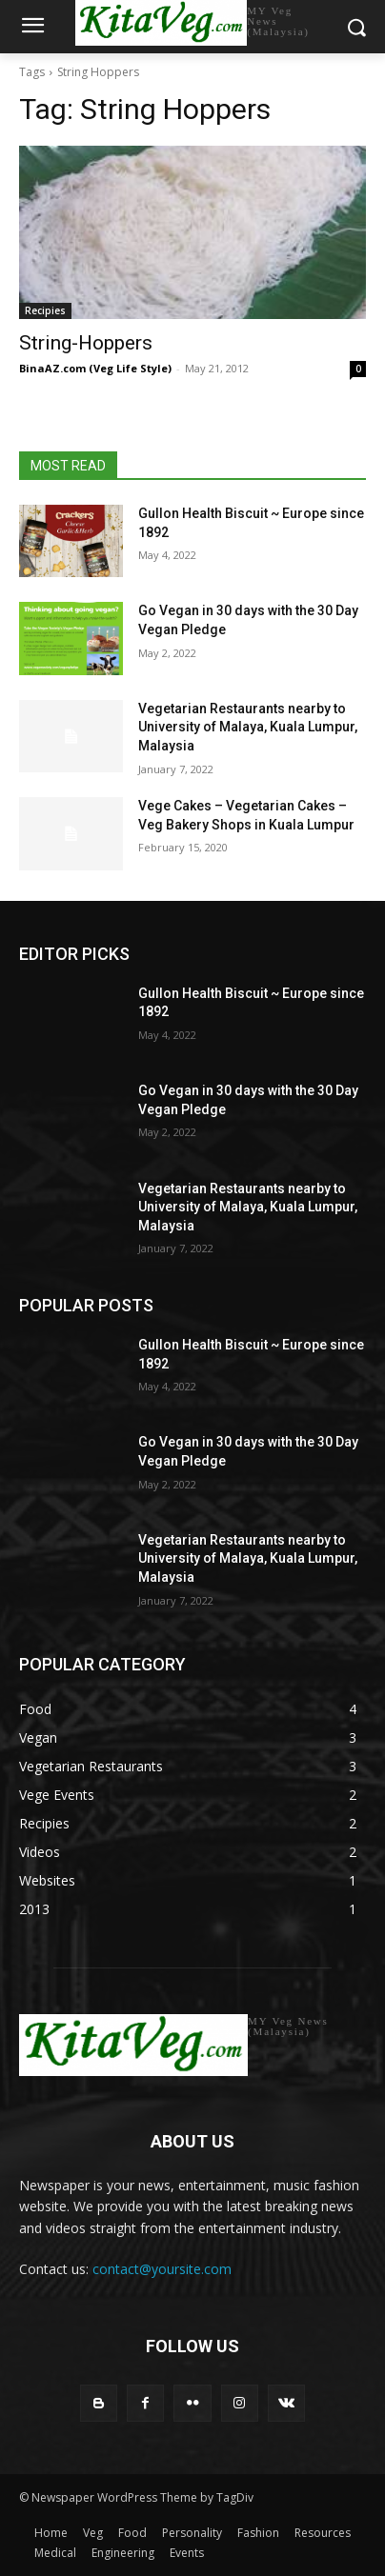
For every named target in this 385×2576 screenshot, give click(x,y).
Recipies (45, 310)
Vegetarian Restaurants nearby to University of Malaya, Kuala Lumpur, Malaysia (247, 727)
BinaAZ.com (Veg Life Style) (95, 368)
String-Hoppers (85, 342)
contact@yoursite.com (162, 2269)
